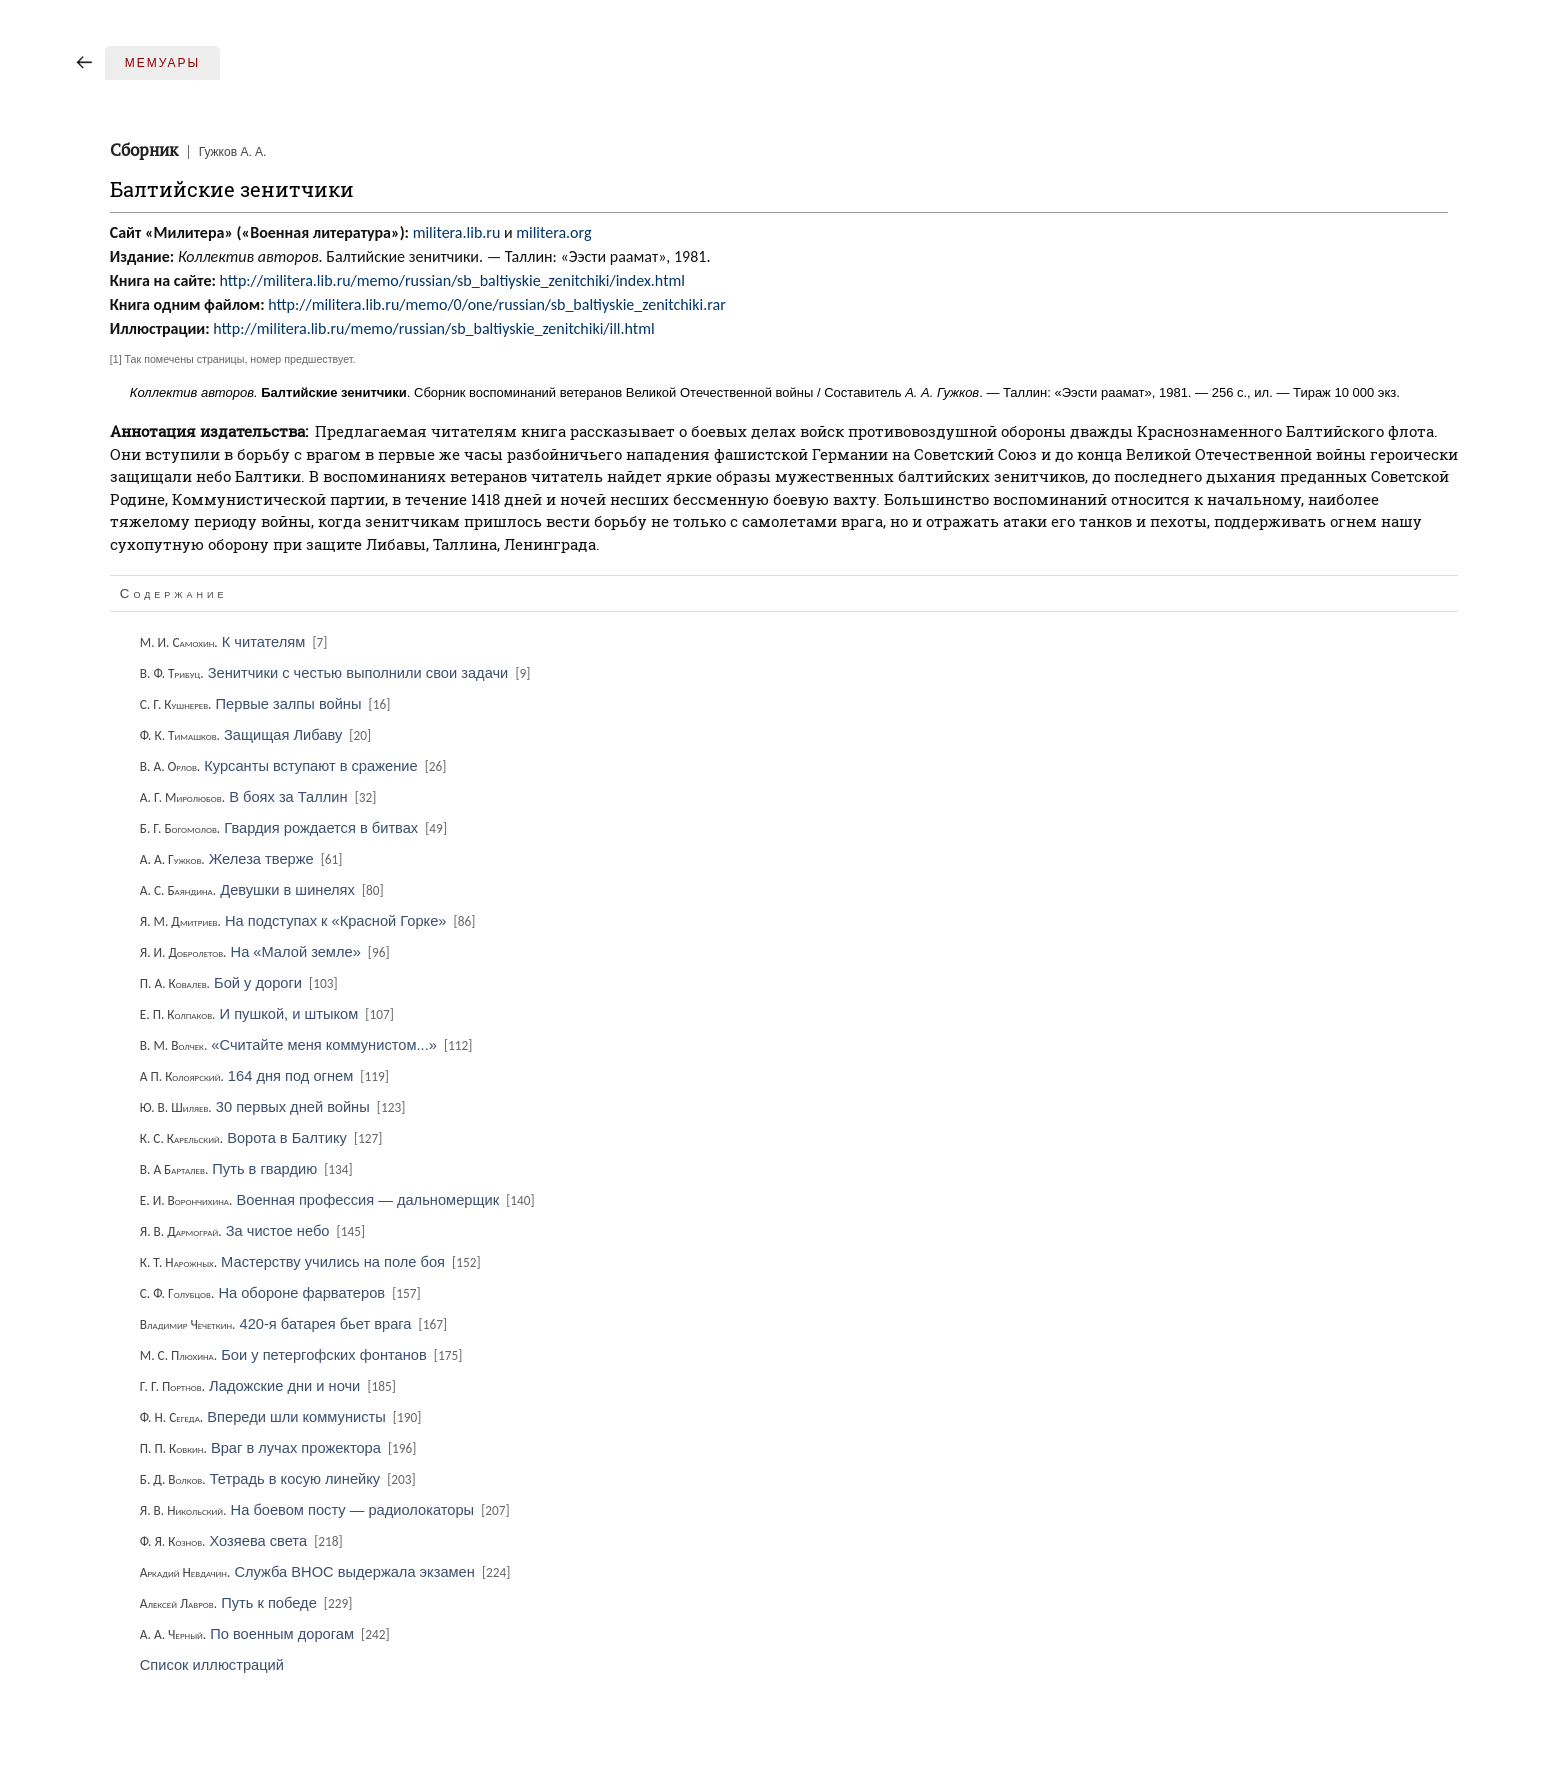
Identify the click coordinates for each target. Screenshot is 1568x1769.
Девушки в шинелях (263, 890)
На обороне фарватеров (282, 1293)
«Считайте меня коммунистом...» (308, 1045)
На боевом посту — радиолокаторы (326, 1510)
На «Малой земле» (266, 952)
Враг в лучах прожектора (280, 1448)
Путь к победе (248, 1603)
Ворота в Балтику (263, 1138)
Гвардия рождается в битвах (295, 828)
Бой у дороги (240, 983)
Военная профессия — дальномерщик (339, 1200)
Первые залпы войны (266, 704)
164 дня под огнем (266, 1076)
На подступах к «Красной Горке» (309, 921)
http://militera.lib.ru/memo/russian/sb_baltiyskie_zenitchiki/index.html (451, 280)
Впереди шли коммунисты (282, 1417)
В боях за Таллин (260, 797)
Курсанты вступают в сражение (295, 766)
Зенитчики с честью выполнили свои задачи (337, 673)
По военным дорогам (266, 1634)
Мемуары (162, 63)
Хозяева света (243, 1541)
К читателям (235, 642)
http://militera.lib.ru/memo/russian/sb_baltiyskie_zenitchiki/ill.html (433, 328)
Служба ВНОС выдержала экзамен (327, 1572)
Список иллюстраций (212, 1665)
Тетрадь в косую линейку (279, 1479)
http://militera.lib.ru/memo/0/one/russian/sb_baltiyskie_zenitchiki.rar (497, 304)
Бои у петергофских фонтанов (303, 1355)
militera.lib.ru (457, 232)
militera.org (553, 232)
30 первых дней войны (274, 1107)
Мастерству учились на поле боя (312, 1262)
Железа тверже (243, 859)
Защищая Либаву (257, 735)
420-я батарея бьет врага (295, 1324)
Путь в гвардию (248, 1169)
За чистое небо (254, 1231)
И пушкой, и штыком (268, 1014)
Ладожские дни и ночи (269, 1386)
